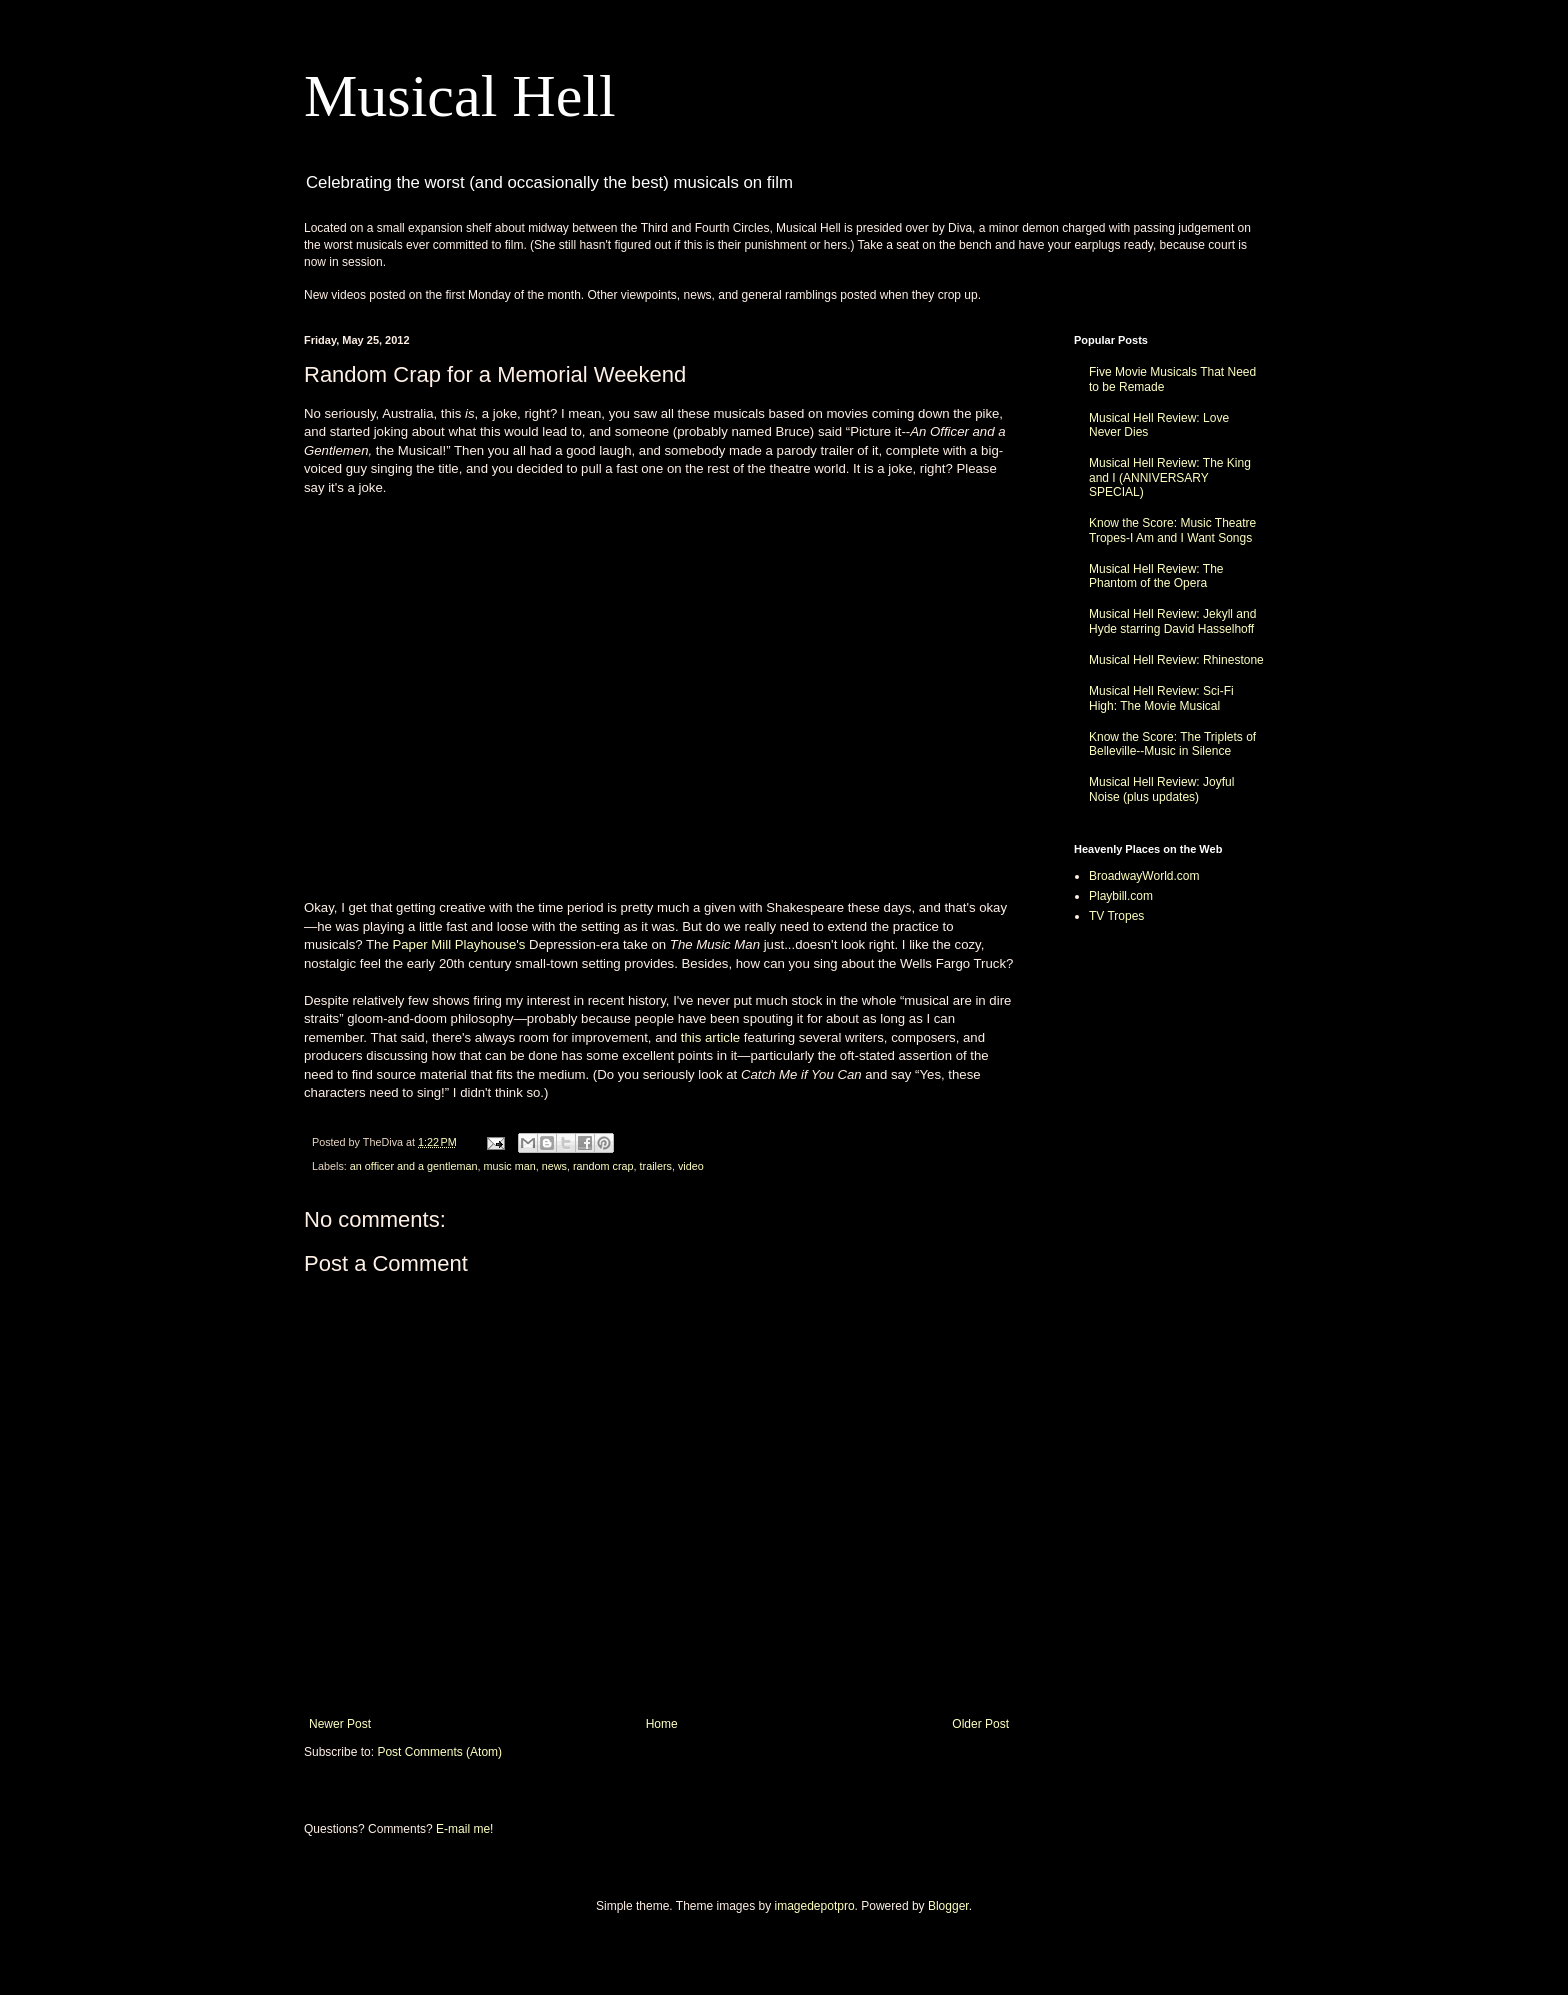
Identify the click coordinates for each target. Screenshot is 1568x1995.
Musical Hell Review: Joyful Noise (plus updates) (1161, 789)
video (691, 1166)
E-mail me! (464, 1829)
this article (710, 1037)
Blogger (948, 1906)
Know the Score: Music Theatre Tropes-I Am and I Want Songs (1172, 530)
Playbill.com (1121, 896)
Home (662, 1724)
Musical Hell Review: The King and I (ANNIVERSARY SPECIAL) (1170, 477)
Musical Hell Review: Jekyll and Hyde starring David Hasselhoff (1172, 621)
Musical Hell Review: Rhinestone (1176, 660)
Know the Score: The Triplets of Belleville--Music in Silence (1172, 744)
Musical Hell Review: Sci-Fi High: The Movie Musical (1161, 698)
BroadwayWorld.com (1144, 876)
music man (509, 1166)
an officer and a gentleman (414, 1166)
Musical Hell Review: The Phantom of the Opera (1156, 576)
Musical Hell (460, 96)
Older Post (980, 1724)
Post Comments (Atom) (439, 1752)
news (554, 1166)
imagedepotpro (815, 1906)
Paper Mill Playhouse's (458, 944)
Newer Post (340, 1724)
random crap (603, 1166)
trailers (656, 1166)
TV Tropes (1116, 916)
